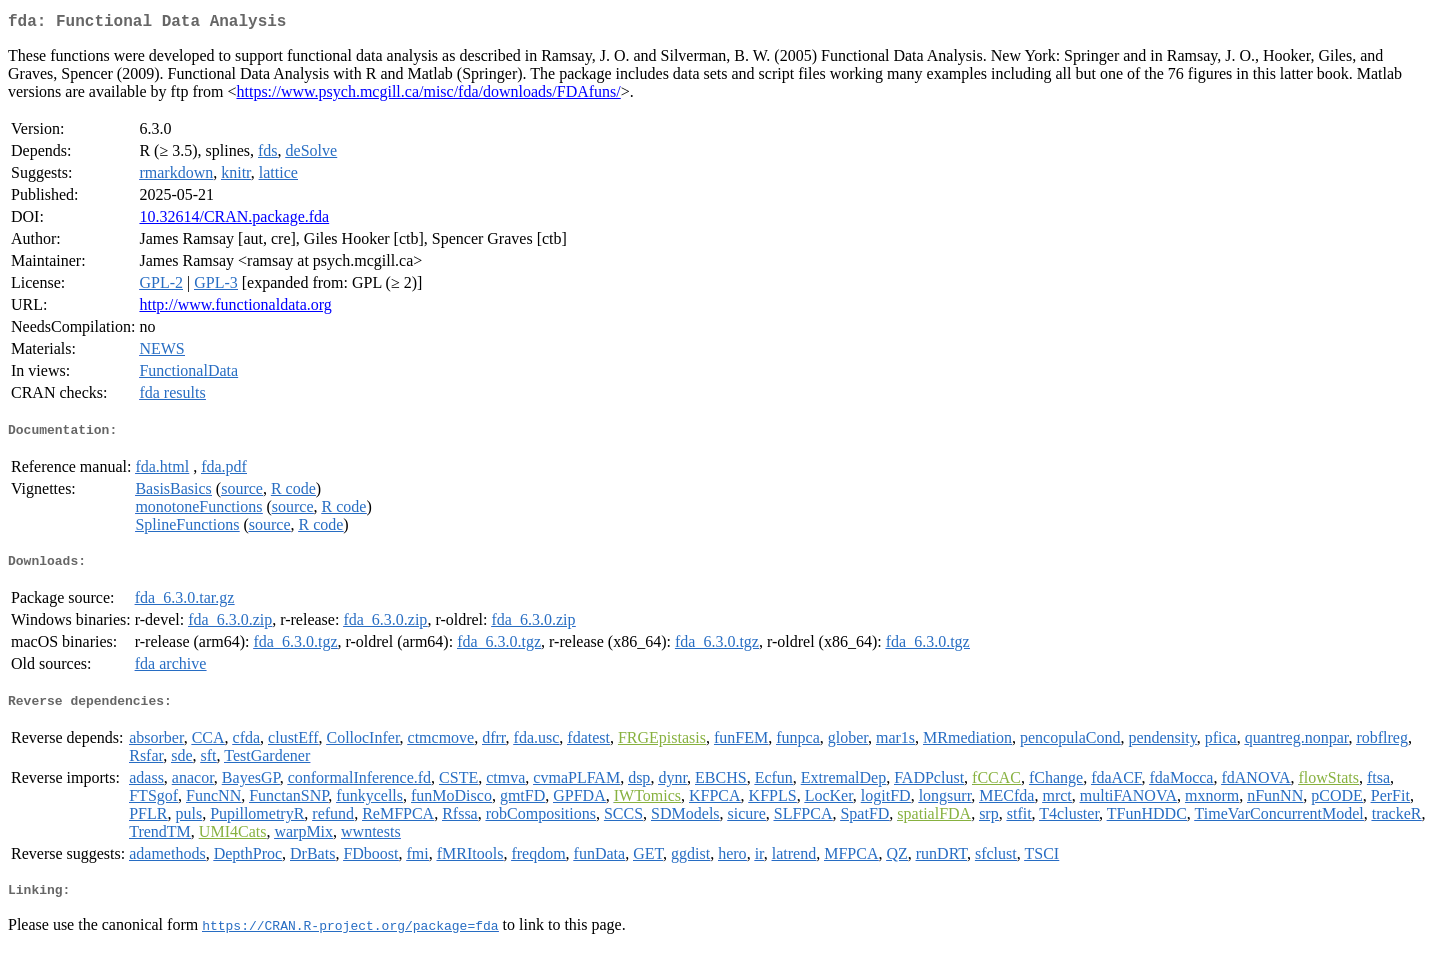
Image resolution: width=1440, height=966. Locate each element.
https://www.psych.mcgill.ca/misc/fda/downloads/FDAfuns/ (429, 95)
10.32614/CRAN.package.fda (234, 220)
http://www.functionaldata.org (235, 308)
